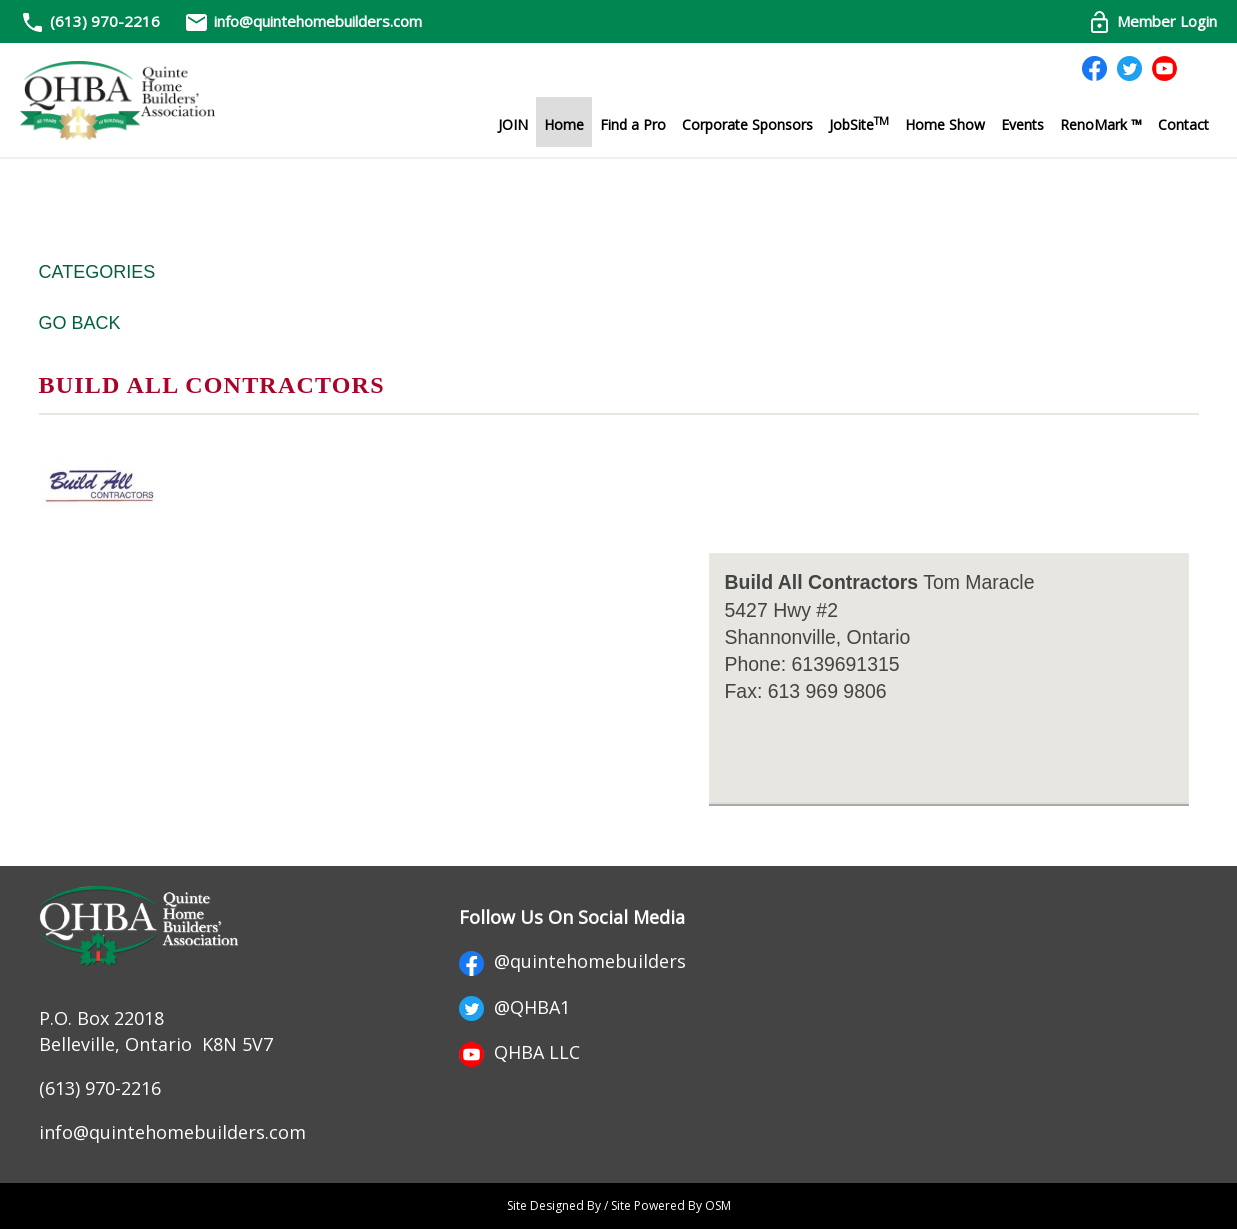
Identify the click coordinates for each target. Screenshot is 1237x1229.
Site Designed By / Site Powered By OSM (619, 1205)
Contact (1183, 124)
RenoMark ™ (1101, 124)
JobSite (859, 124)
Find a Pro (633, 124)
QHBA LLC (519, 1052)
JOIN (513, 124)
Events (1022, 124)
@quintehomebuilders (572, 961)
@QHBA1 (514, 1007)
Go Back (80, 323)
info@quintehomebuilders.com (303, 21)
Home (564, 124)
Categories (97, 272)
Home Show (945, 124)
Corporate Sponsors (747, 124)
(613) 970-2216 (105, 21)
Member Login (1152, 21)
